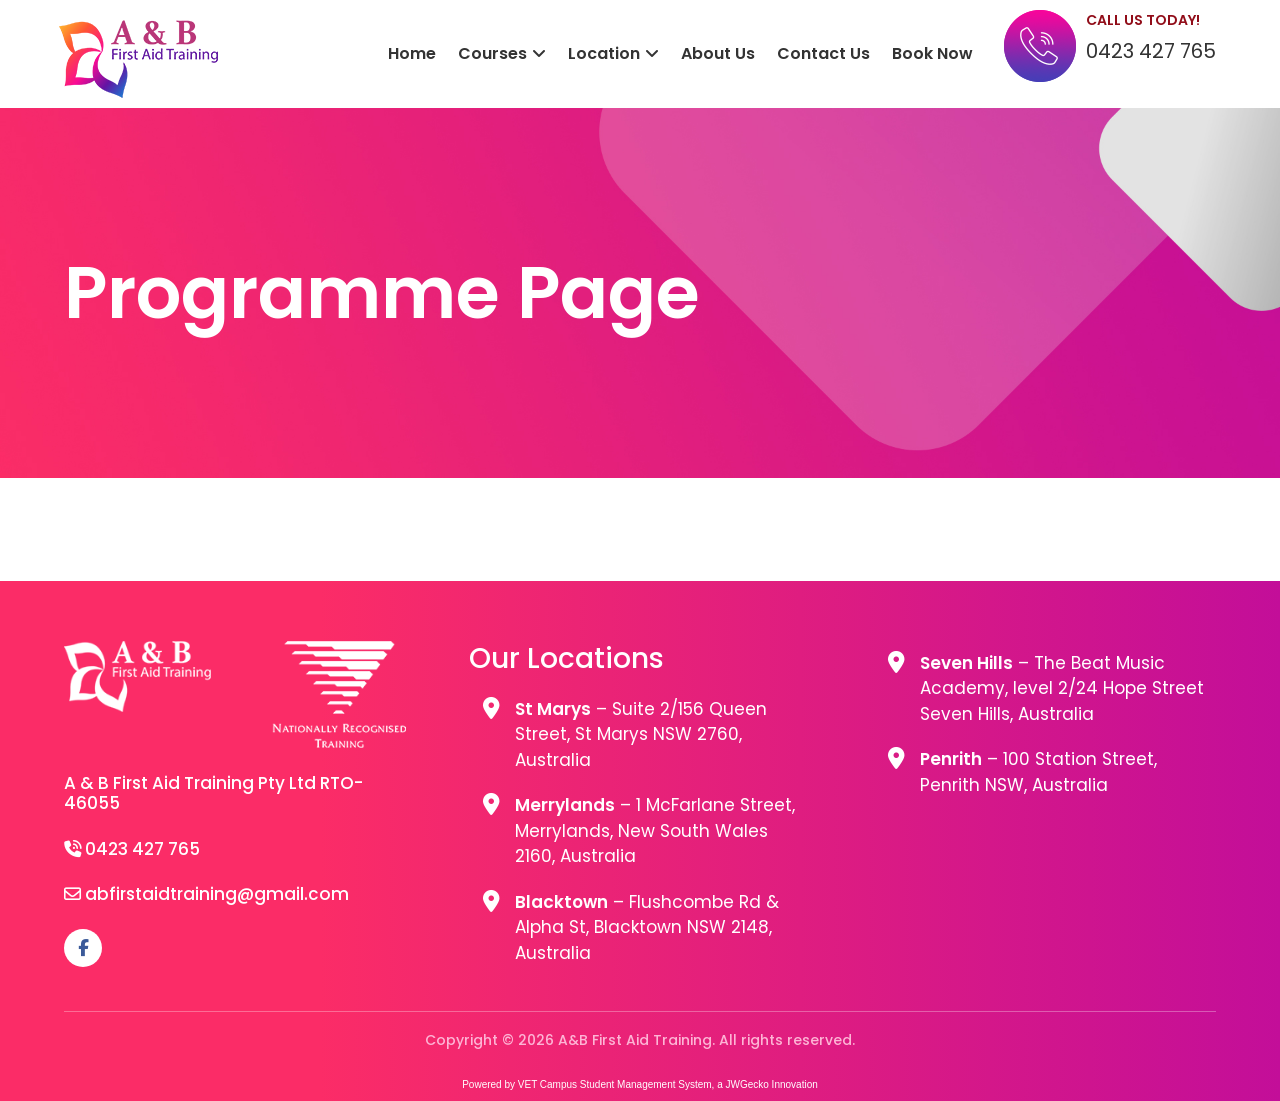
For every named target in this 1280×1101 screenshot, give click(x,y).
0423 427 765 (1151, 51)
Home (412, 53)
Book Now (932, 53)
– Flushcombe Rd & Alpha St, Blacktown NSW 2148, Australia (647, 927)
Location (604, 53)
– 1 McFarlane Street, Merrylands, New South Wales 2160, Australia (655, 830)
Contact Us (823, 53)
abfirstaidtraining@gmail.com (217, 894)
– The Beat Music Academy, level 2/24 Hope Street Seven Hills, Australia (1062, 688)
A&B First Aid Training (138, 59)
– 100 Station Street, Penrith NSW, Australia (1038, 772)
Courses (492, 53)
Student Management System (646, 1084)
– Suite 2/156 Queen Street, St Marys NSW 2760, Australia (641, 734)
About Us (718, 53)
